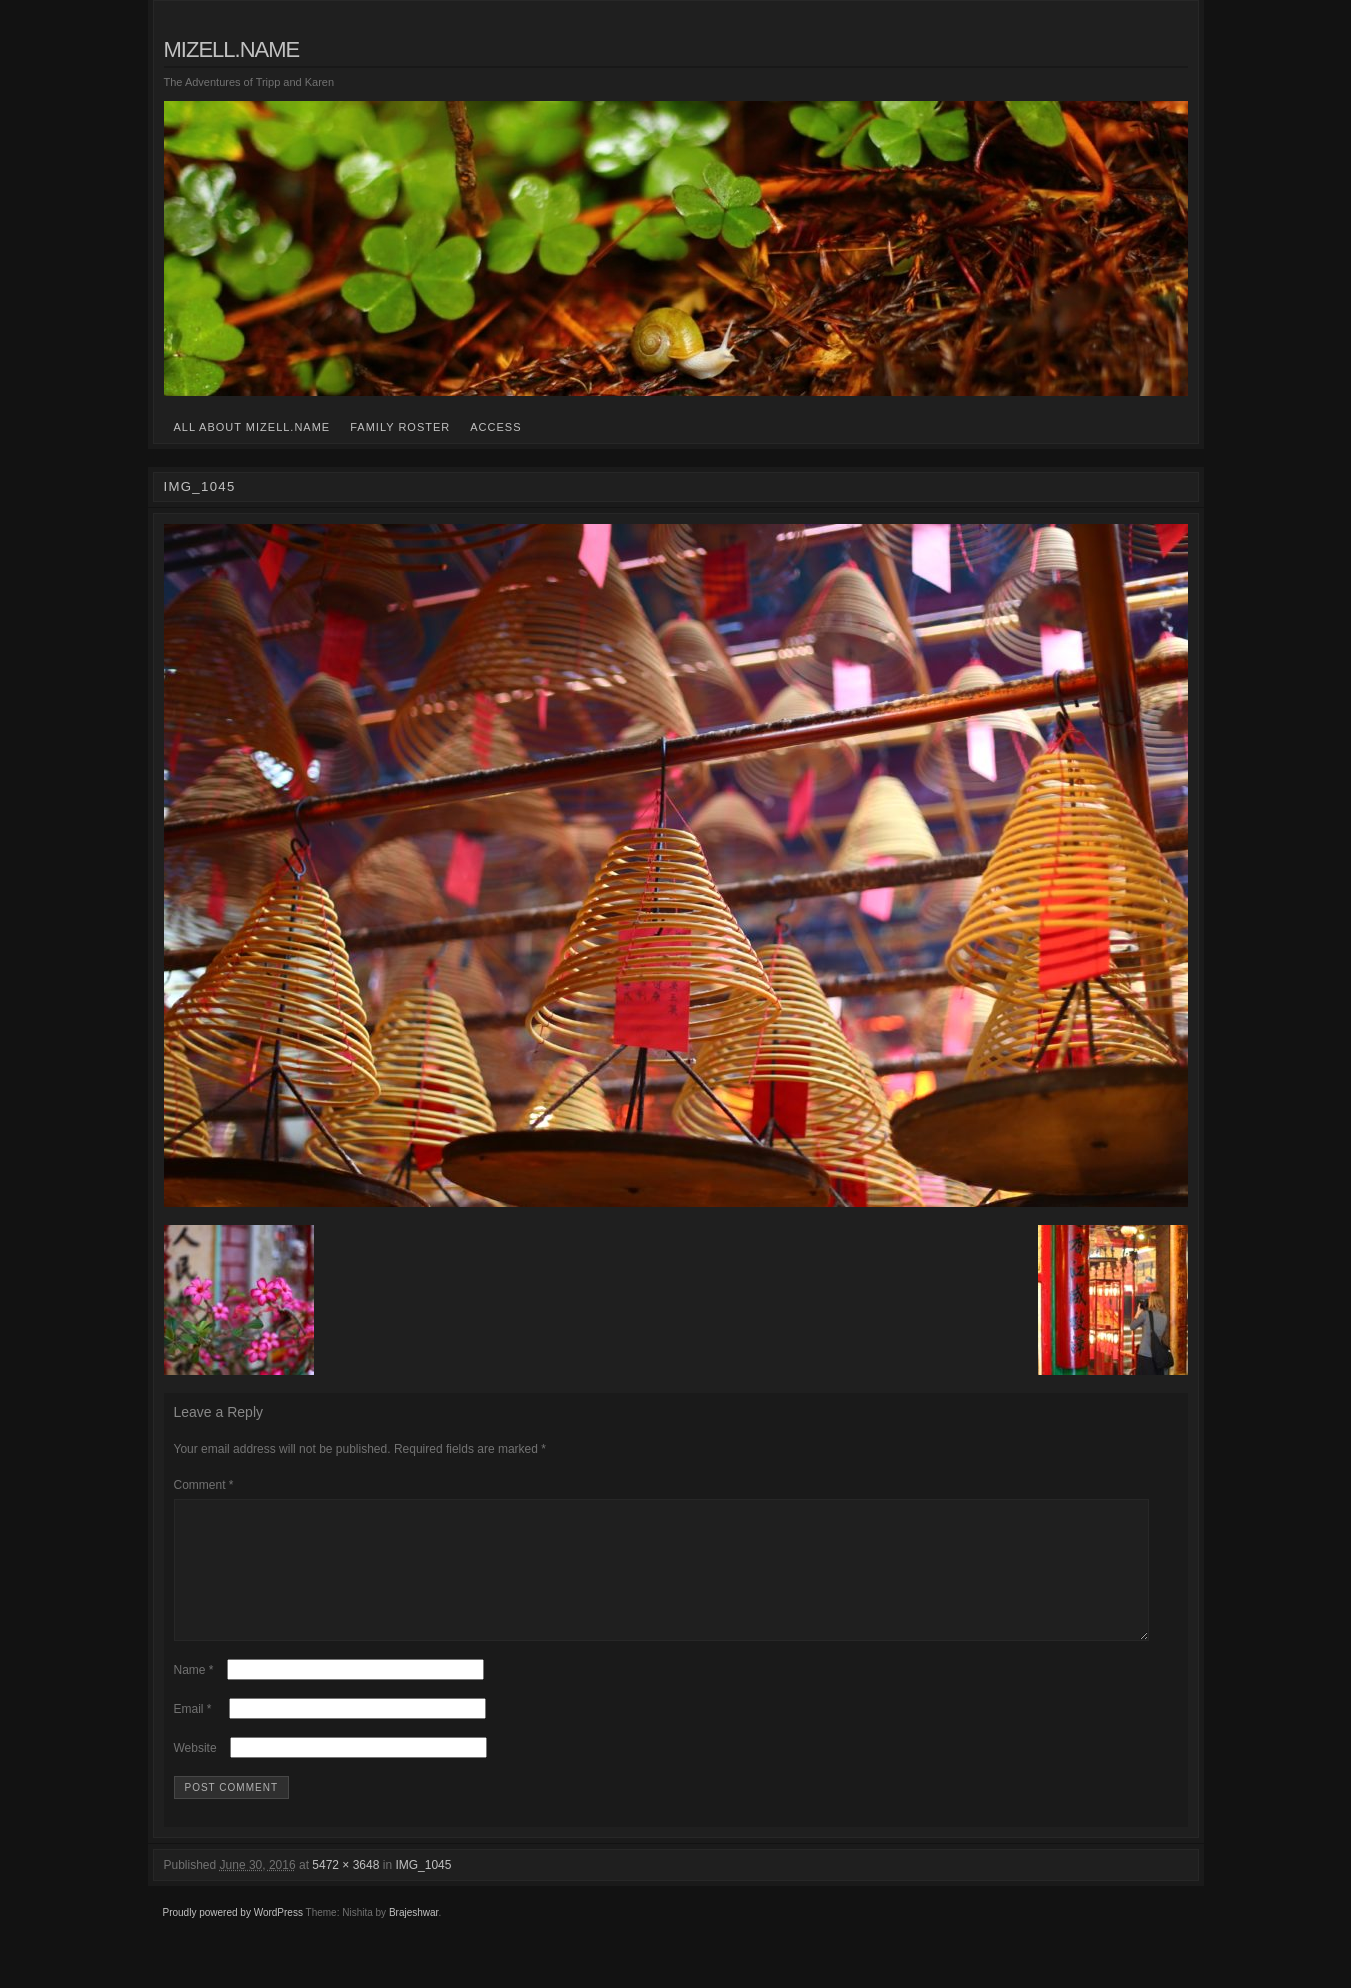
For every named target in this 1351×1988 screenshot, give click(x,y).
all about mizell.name (252, 427)
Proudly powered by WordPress (233, 1936)
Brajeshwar (413, 1936)
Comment (204, 1485)
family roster (400, 427)
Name (194, 1694)
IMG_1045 (423, 1889)
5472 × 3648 (345, 1889)
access (495, 427)
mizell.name (232, 49)
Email (193, 1733)
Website (195, 1772)
